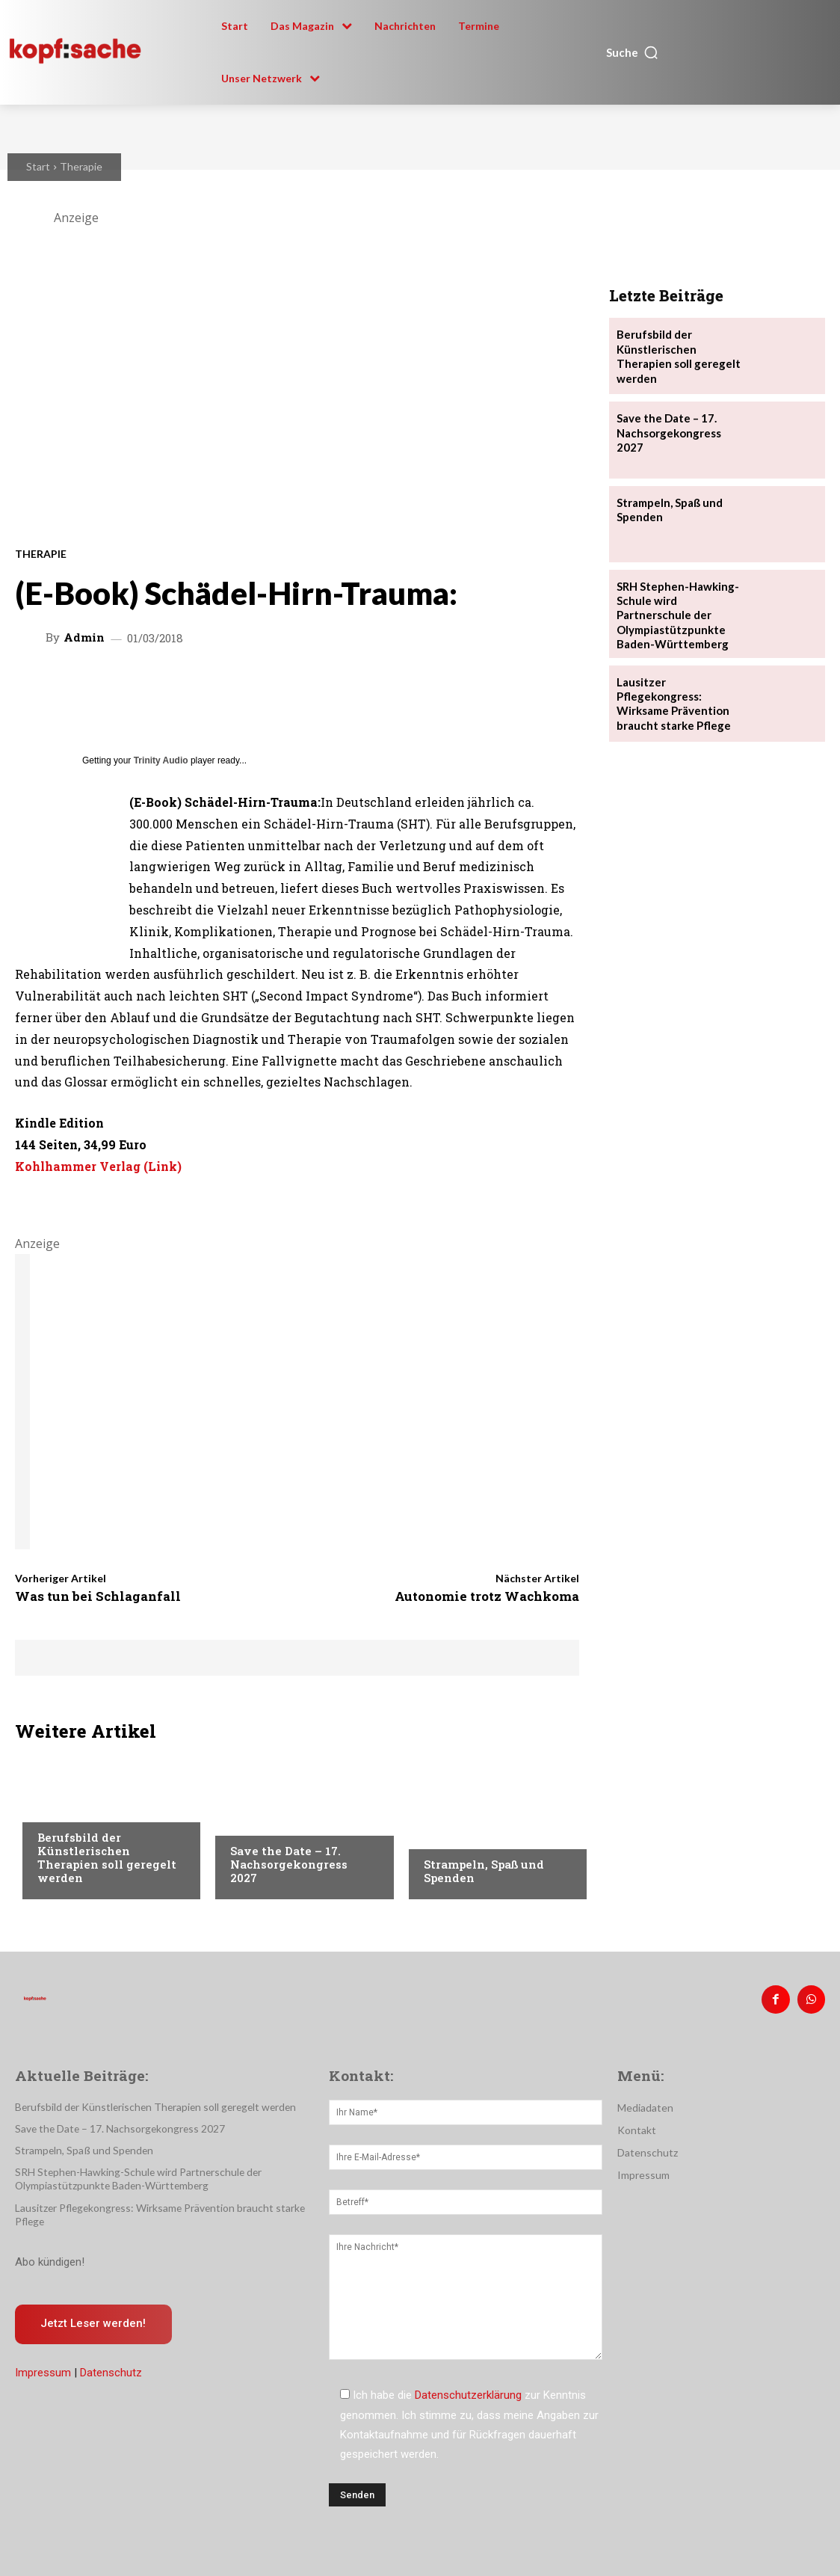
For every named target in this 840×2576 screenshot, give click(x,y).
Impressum (43, 2369)
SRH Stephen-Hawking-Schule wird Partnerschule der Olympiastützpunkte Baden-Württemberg (129, 2176)
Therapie (81, 166)
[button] (632, 52)
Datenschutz (111, 2369)
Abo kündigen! (49, 2257)
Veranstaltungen (276, 1822)
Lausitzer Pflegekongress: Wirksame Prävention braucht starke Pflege (680, 681)
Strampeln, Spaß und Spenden (484, 1871)
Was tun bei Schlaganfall (98, 1596)
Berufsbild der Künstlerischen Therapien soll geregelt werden (106, 1857)
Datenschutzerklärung (468, 2393)
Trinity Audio (161, 760)
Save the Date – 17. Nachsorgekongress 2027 (289, 1864)
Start (38, 166)
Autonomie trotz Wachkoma (487, 1596)
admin (84, 637)
